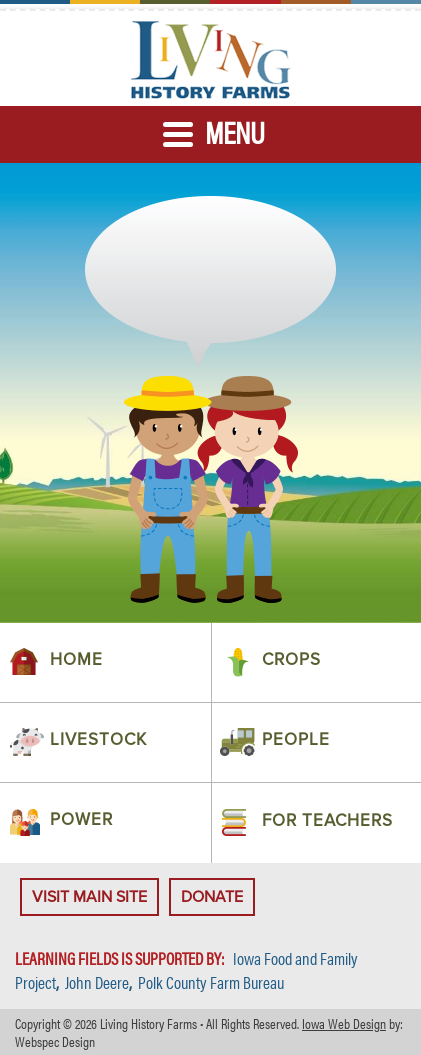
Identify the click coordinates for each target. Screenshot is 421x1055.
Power (81, 820)
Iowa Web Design (344, 1023)
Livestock (98, 740)
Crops (291, 660)
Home (76, 660)
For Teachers (327, 821)
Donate (212, 897)
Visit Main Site (89, 897)
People (296, 740)
